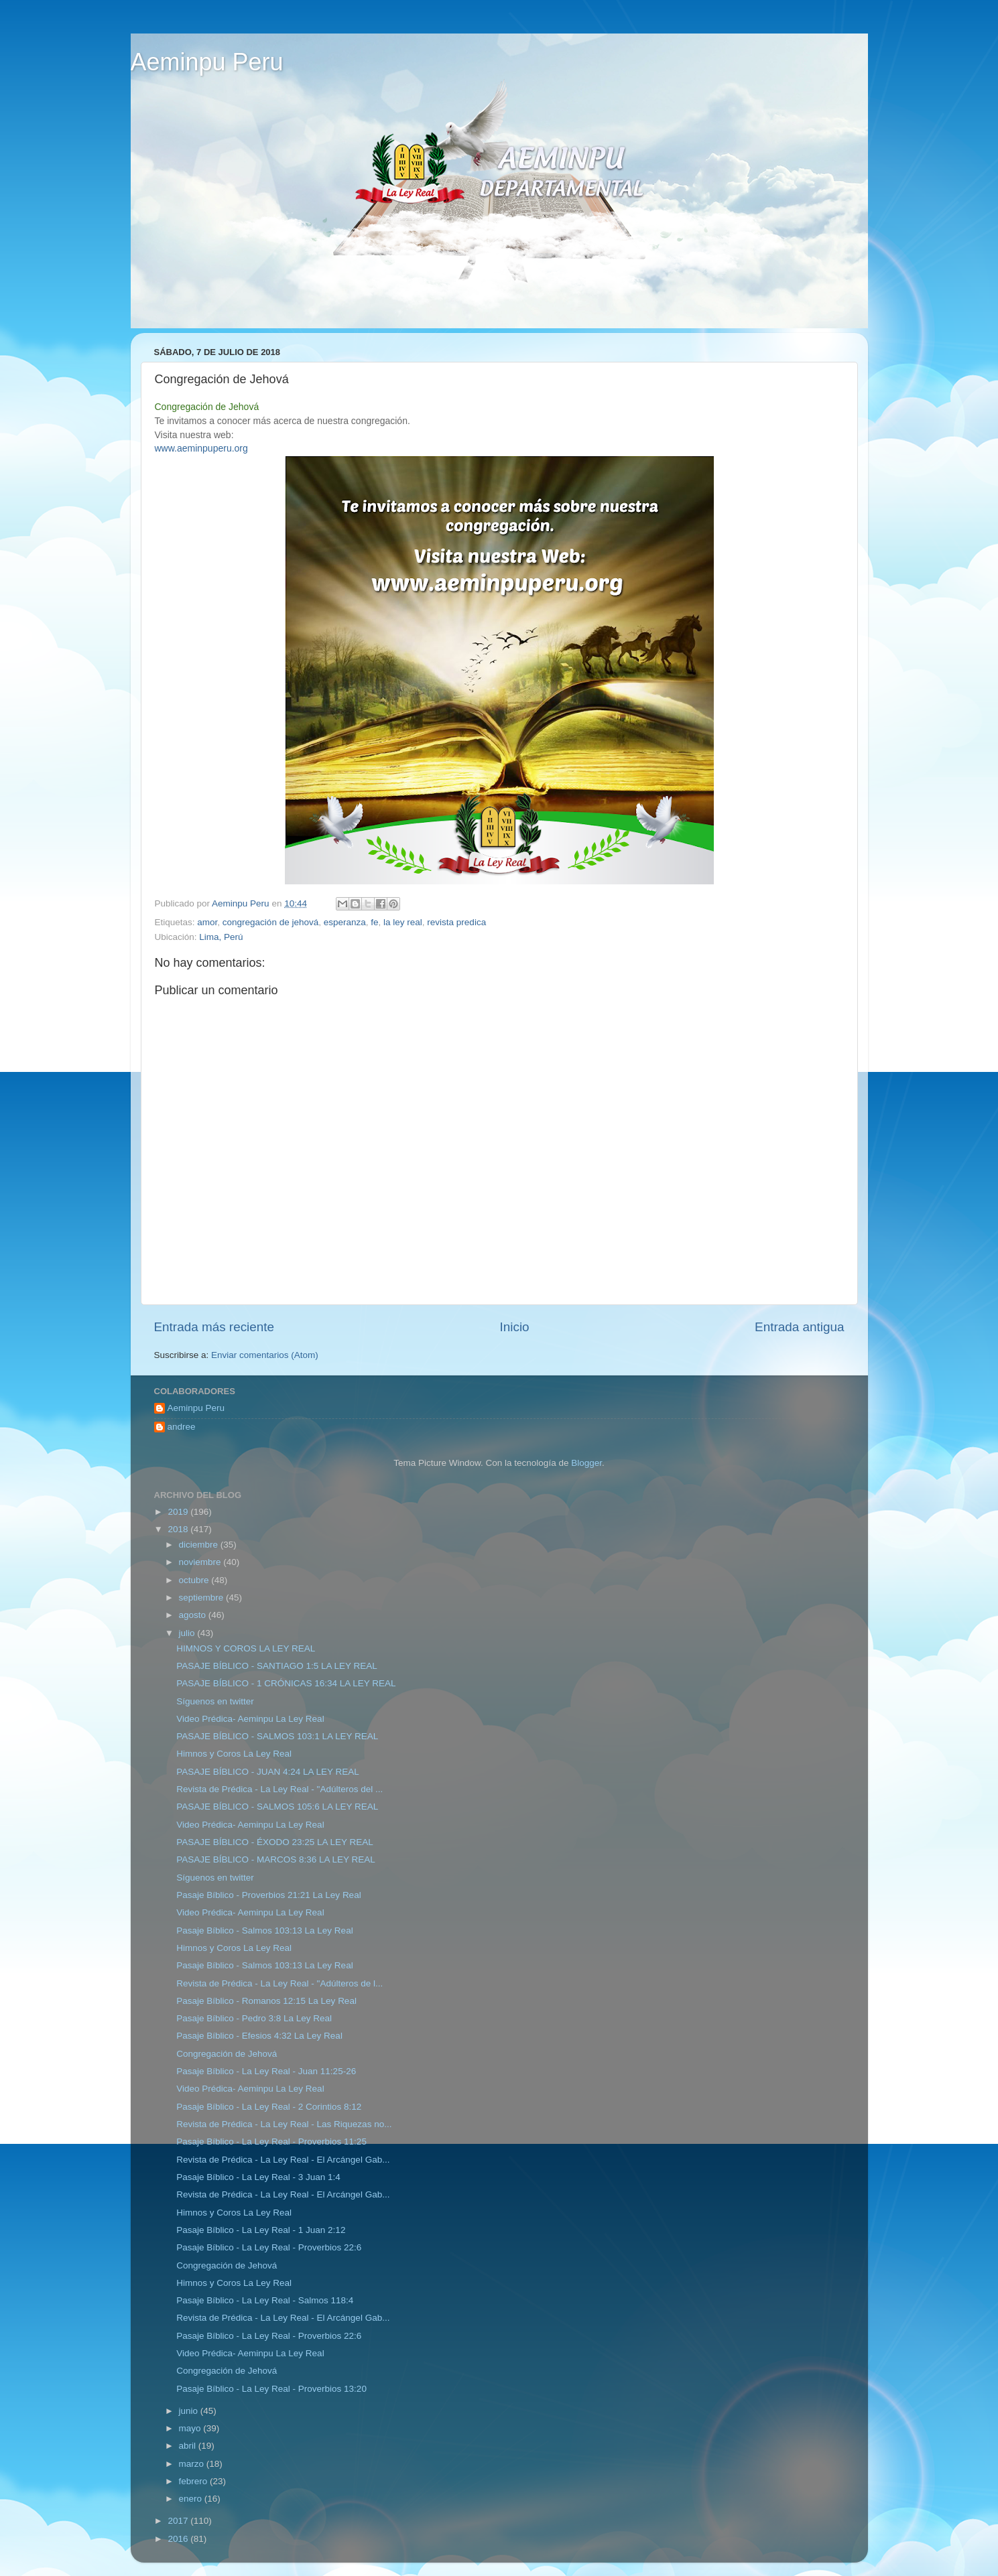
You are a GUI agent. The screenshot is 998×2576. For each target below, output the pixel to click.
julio (188, 1633)
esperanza (345, 922)
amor (207, 922)
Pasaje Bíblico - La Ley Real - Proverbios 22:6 (268, 2247)
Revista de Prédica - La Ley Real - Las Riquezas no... (283, 2124)
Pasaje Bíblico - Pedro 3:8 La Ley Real (254, 2018)
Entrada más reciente (214, 1327)
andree (182, 1427)
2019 (179, 1512)
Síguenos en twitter (215, 1701)
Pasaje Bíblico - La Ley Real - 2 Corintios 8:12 (268, 2107)
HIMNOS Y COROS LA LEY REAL (245, 1648)
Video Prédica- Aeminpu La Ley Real (250, 1719)
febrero (194, 2481)
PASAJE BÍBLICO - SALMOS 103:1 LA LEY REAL (277, 1736)
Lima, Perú (221, 937)
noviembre (201, 1562)
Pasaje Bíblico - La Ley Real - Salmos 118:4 (264, 2300)
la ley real (402, 922)
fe (374, 922)
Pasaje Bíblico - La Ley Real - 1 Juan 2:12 (260, 2230)
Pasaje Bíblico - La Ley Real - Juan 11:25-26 (266, 2071)
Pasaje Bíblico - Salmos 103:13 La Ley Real (264, 1930)
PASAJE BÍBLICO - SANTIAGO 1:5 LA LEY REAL (276, 1666)
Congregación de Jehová (226, 2054)
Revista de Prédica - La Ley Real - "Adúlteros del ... (279, 1789)
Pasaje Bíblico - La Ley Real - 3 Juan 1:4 (258, 2177)
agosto (193, 1615)
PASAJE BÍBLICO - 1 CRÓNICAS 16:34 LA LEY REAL (285, 1683)
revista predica (456, 922)
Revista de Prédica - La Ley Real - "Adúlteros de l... (279, 1983)
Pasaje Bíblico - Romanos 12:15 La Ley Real (266, 2001)
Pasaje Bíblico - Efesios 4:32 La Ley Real (259, 2036)
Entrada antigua (799, 1327)
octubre (195, 1580)
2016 (179, 2539)
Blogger (586, 1463)
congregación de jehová (270, 922)
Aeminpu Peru (207, 62)
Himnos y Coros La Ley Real (234, 1754)
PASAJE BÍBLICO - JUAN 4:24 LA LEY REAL (267, 1772)
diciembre (200, 1545)
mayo (191, 2428)
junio (189, 2411)
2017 (179, 2521)
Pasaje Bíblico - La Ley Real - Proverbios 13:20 (271, 2389)
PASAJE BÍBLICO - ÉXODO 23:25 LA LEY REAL (274, 1842)
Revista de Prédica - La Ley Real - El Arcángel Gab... (282, 2160)
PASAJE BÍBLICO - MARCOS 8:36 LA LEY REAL (275, 1859)
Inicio (514, 1327)
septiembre (203, 1597)
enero (191, 2499)
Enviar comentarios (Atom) (264, 1355)
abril (188, 2446)
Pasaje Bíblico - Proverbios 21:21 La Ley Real (268, 1895)
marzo (192, 2464)
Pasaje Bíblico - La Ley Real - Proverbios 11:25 (271, 2142)
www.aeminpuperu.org (201, 448)
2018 (179, 1529)
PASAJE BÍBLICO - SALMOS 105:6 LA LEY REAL (277, 1807)
